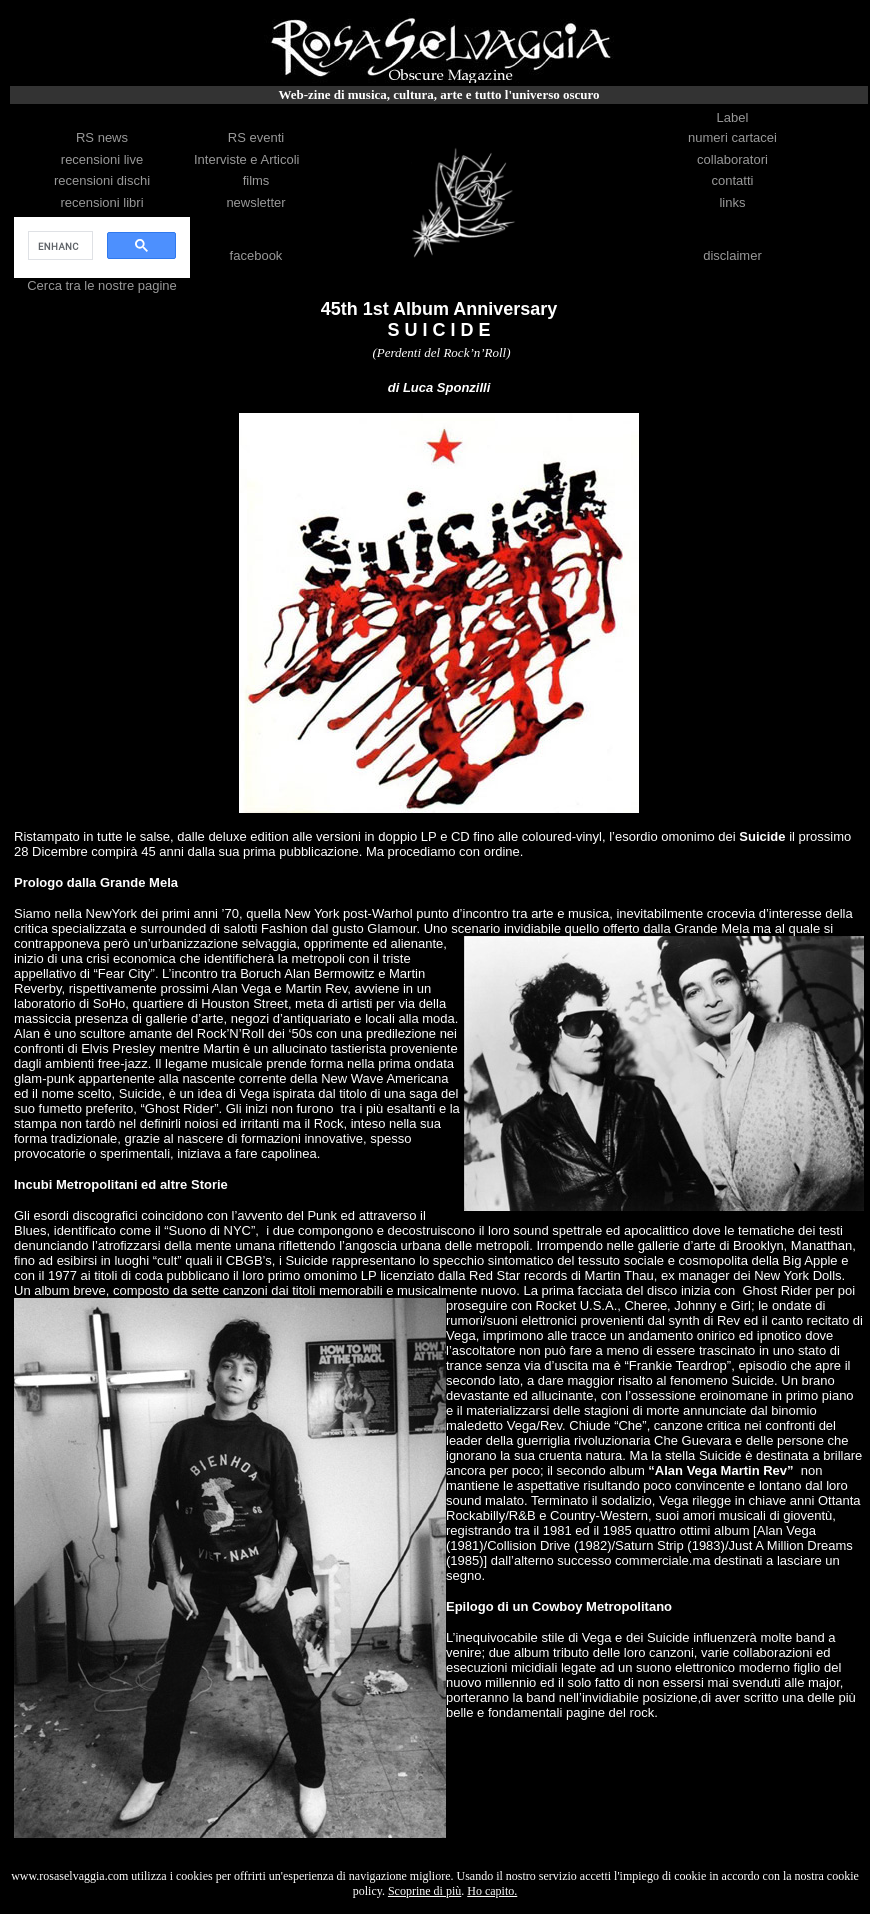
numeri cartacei (732, 137)
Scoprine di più (424, 1891)
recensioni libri (101, 202)
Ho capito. (492, 1891)
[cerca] (58, 246)
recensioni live (102, 159)
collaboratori (732, 159)
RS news (102, 137)
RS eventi (256, 137)
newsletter (255, 202)
